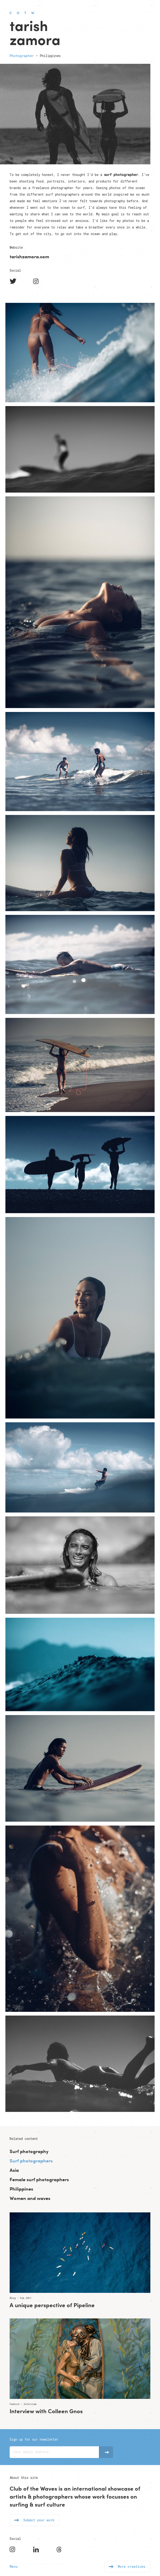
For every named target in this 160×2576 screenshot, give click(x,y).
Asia (14, 2170)
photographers (53, 2496)
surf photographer (121, 174)
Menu (14, 2566)
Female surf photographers (39, 2179)
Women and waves (30, 2198)
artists (18, 2496)
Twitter (13, 282)
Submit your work (38, 2520)
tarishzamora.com (29, 256)
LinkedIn (36, 2549)
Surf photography (29, 2151)
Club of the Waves (22, 13)
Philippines (21, 2189)
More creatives (131, 2566)
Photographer (22, 56)
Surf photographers (31, 2161)
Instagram (36, 284)
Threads (60, 2549)
